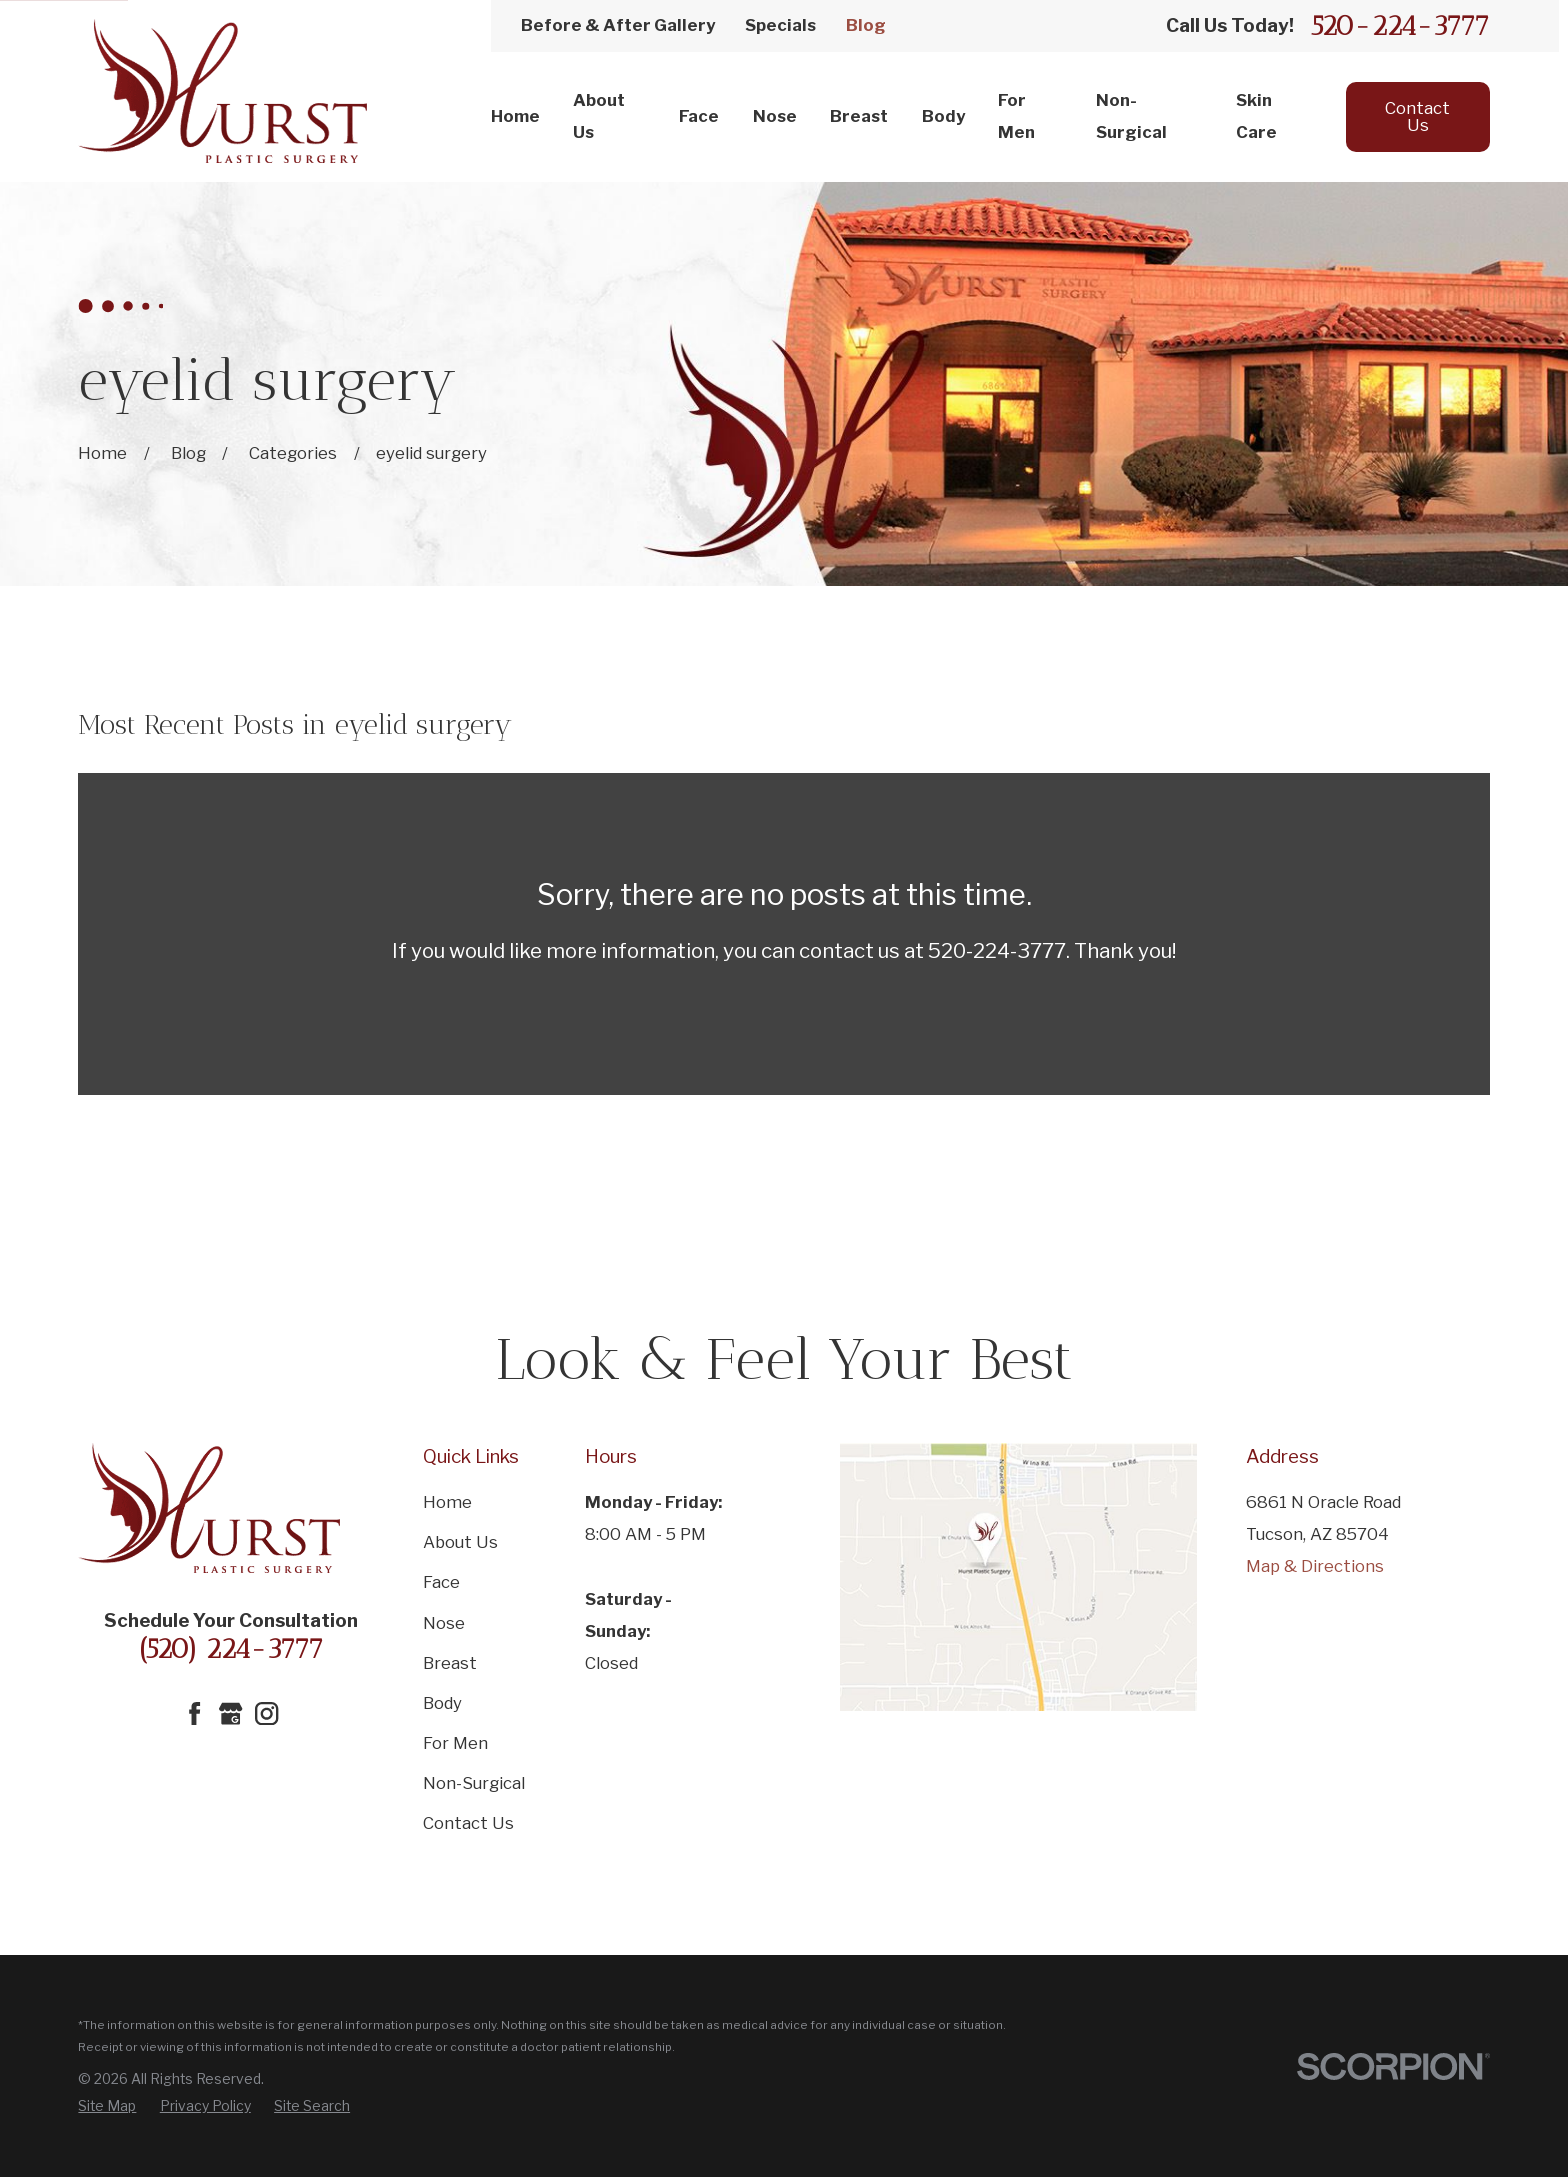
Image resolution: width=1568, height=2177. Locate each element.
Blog (866, 25)
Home (447, 1502)
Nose (444, 1623)
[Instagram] (266, 1713)
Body (442, 1703)
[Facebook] (194, 1713)
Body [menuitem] (943, 116)
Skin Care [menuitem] (1256, 116)
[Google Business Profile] (230, 1713)
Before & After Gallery (618, 25)
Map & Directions (1315, 1566)
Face (441, 1582)
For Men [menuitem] (1016, 116)
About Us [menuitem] (599, 116)
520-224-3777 (1400, 26)
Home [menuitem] (515, 116)
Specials (780, 25)
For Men (455, 1743)
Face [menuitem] (699, 116)
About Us (460, 1542)
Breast (450, 1663)
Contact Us (1417, 116)
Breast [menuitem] (859, 116)
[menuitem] (107, 2106)
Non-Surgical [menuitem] (1131, 116)
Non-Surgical (474, 1783)
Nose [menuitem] (775, 116)
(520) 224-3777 (231, 1648)
